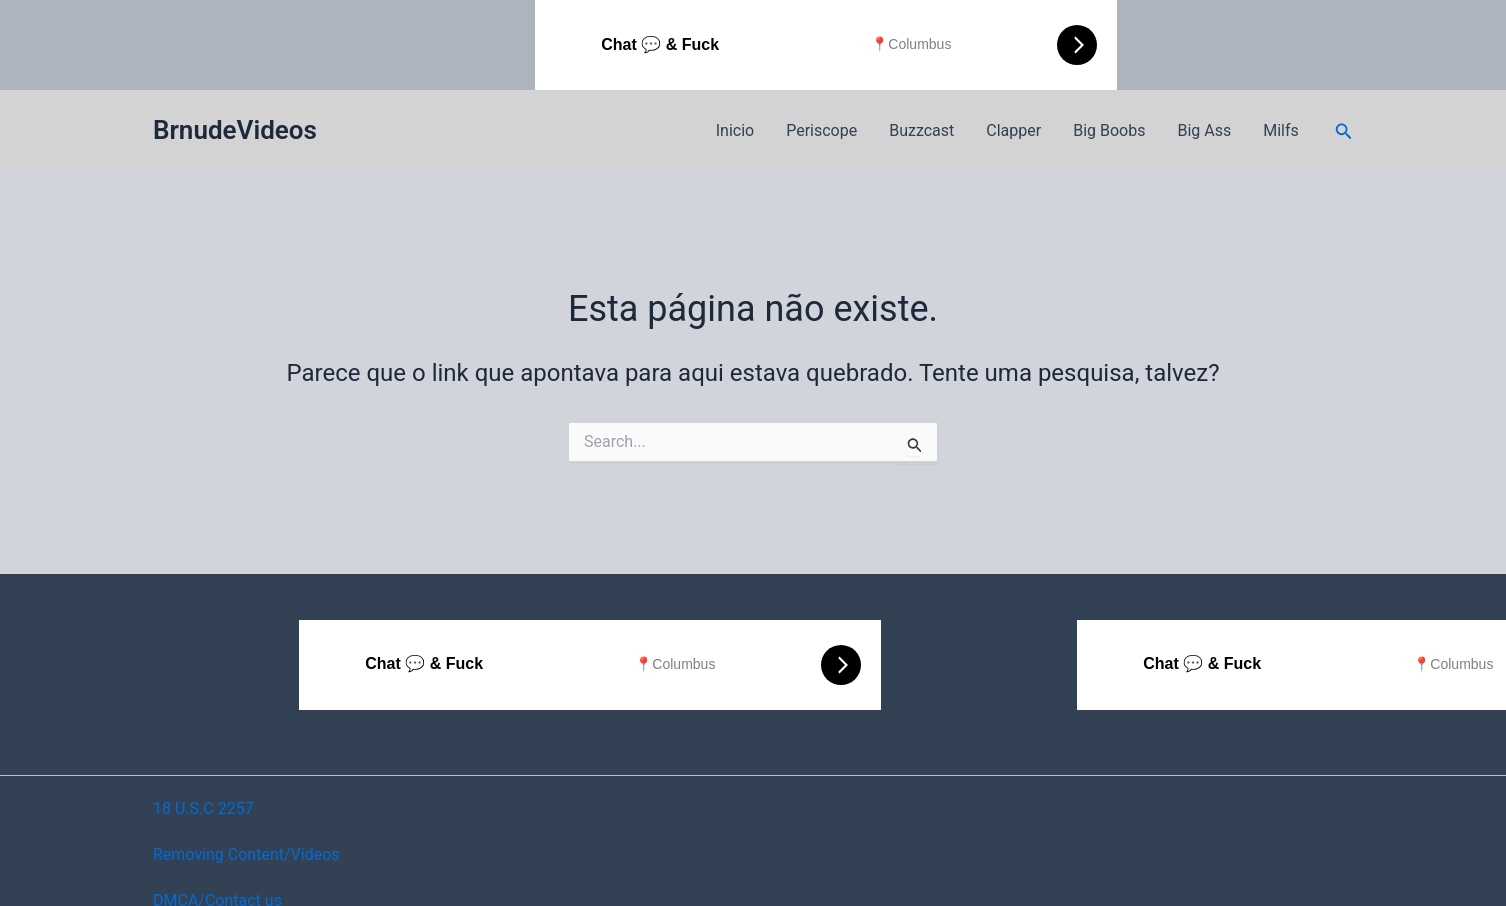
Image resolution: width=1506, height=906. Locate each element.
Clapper (1013, 130)
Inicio (735, 130)
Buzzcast (921, 130)
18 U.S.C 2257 (203, 808)
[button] (1344, 131)
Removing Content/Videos (246, 854)
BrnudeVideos (235, 130)
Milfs (1281, 130)
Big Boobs (1109, 130)
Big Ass (1204, 130)
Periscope (821, 130)
